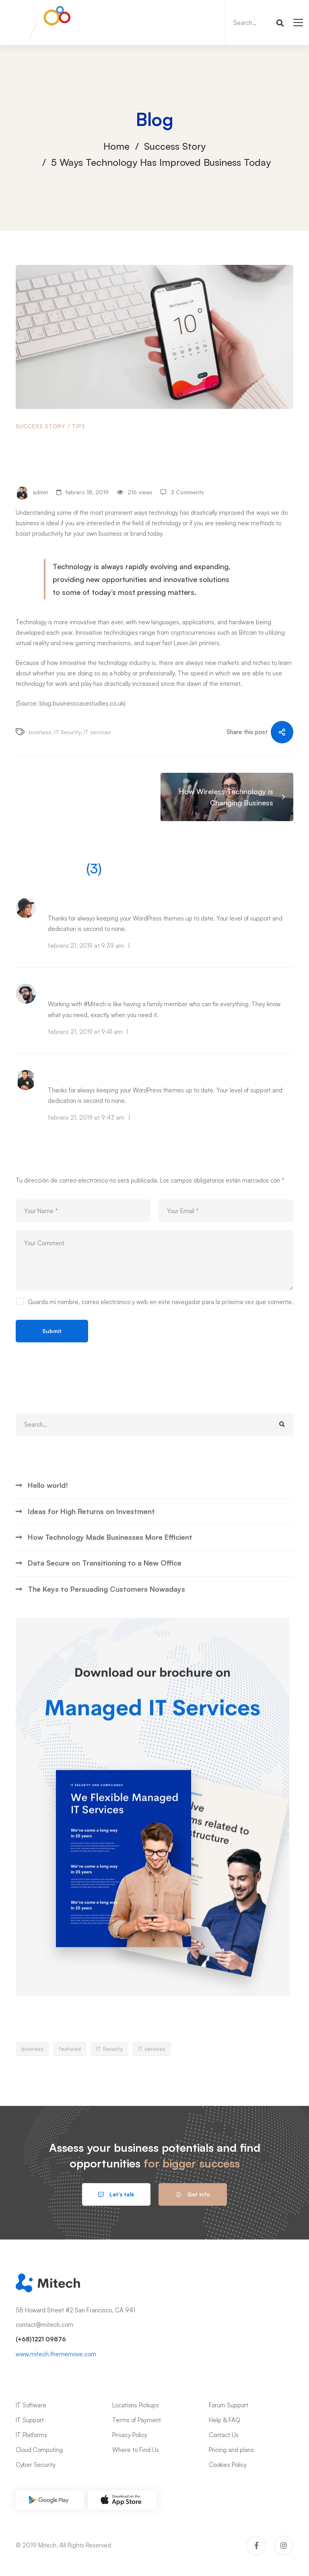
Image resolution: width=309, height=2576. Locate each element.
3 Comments (187, 492)
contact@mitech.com (44, 2324)
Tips (78, 426)
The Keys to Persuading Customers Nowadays (106, 1618)
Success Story (175, 146)
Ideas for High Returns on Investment (91, 1541)
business (40, 732)
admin (32, 493)
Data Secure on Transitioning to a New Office (104, 1592)
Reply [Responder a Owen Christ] (142, 1117)
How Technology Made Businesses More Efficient (110, 1567)
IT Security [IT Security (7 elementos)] (109, 2079)
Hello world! (48, 1515)
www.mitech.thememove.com (56, 2354)
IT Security (67, 732)
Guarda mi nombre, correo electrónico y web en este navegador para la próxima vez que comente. (160, 1302)
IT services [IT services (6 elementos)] (151, 2079)
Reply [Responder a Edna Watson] (141, 945)
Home (116, 146)
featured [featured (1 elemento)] (70, 2079)
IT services (97, 732)
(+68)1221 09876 (41, 2339)
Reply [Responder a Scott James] (140, 1032)
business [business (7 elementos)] (32, 2079)
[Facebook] (256, 2545)
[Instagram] (283, 2545)
